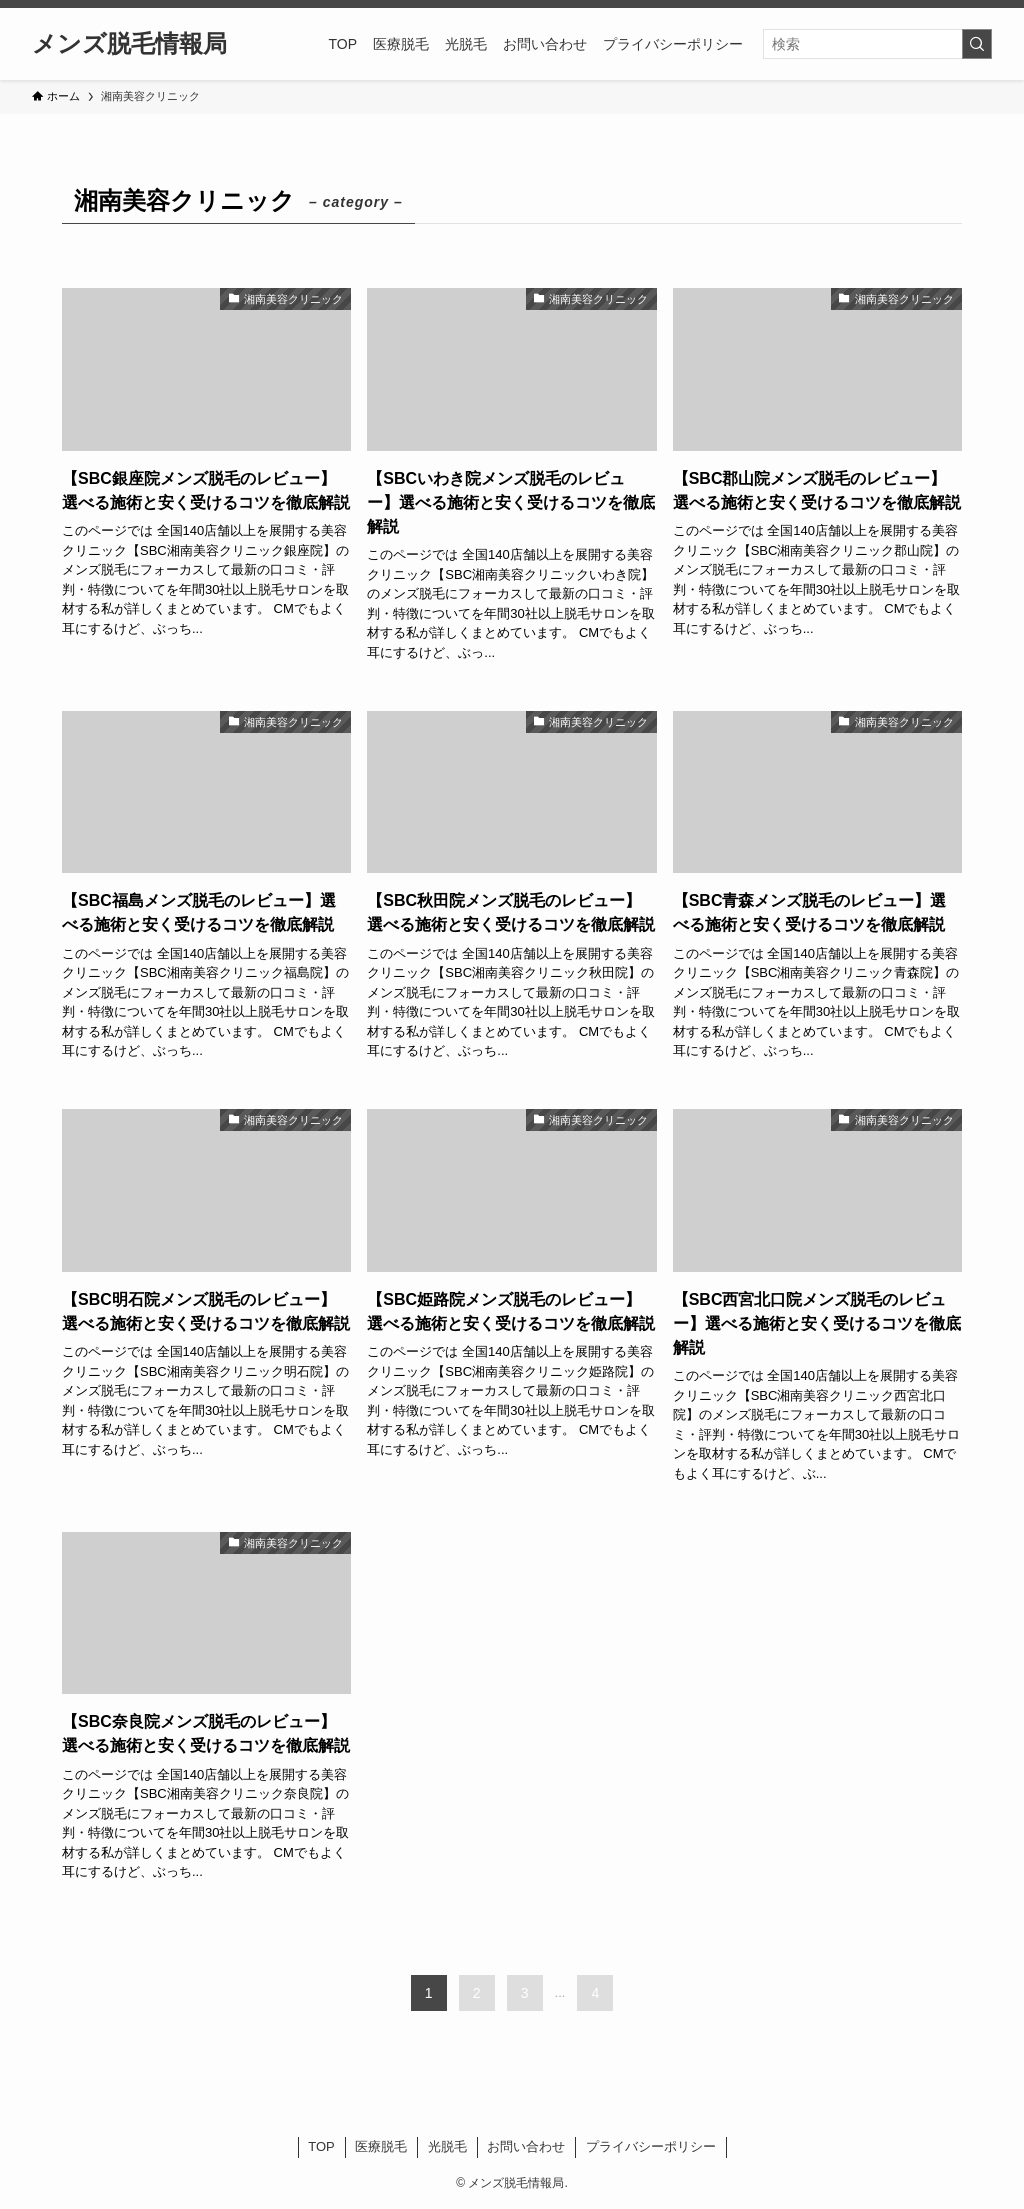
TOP (321, 2146)
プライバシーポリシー (651, 2146)
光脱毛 (447, 2146)
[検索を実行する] (977, 44)
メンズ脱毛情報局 (129, 44)
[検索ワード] (877, 44)
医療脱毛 (381, 2146)
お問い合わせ (526, 2146)
